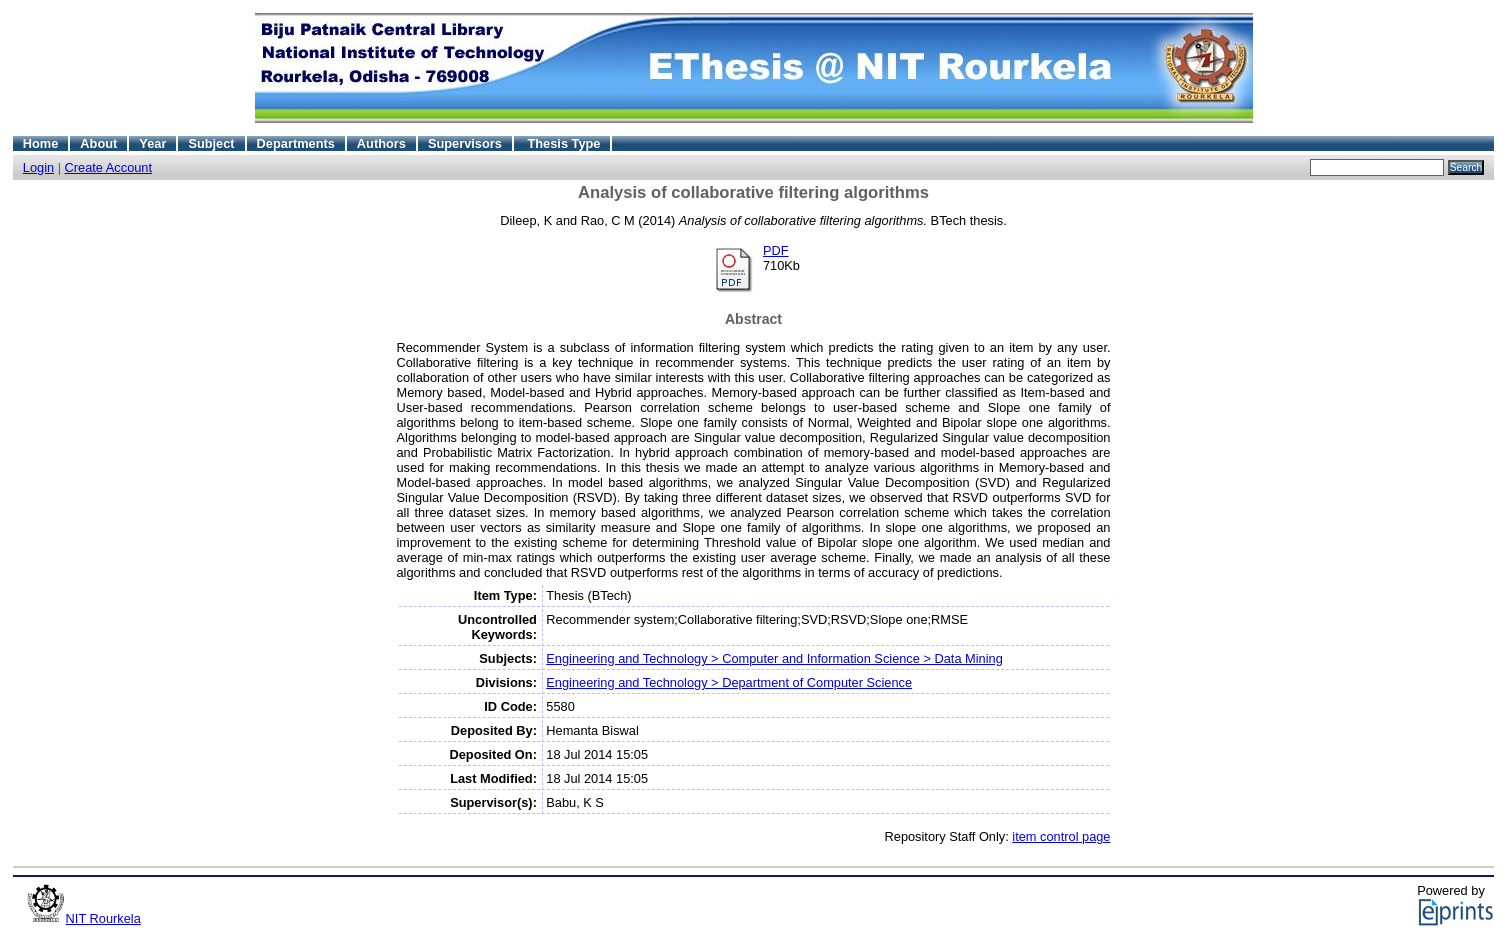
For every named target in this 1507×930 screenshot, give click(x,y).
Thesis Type (563, 143)
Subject (211, 143)
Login (38, 167)
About (98, 143)
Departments (296, 143)
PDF (776, 250)
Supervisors (465, 143)
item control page (1061, 836)
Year (152, 143)
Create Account (109, 167)
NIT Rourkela (103, 918)
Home (41, 143)
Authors (381, 143)
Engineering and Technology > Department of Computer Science (729, 682)
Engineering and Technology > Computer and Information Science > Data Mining (774, 658)
